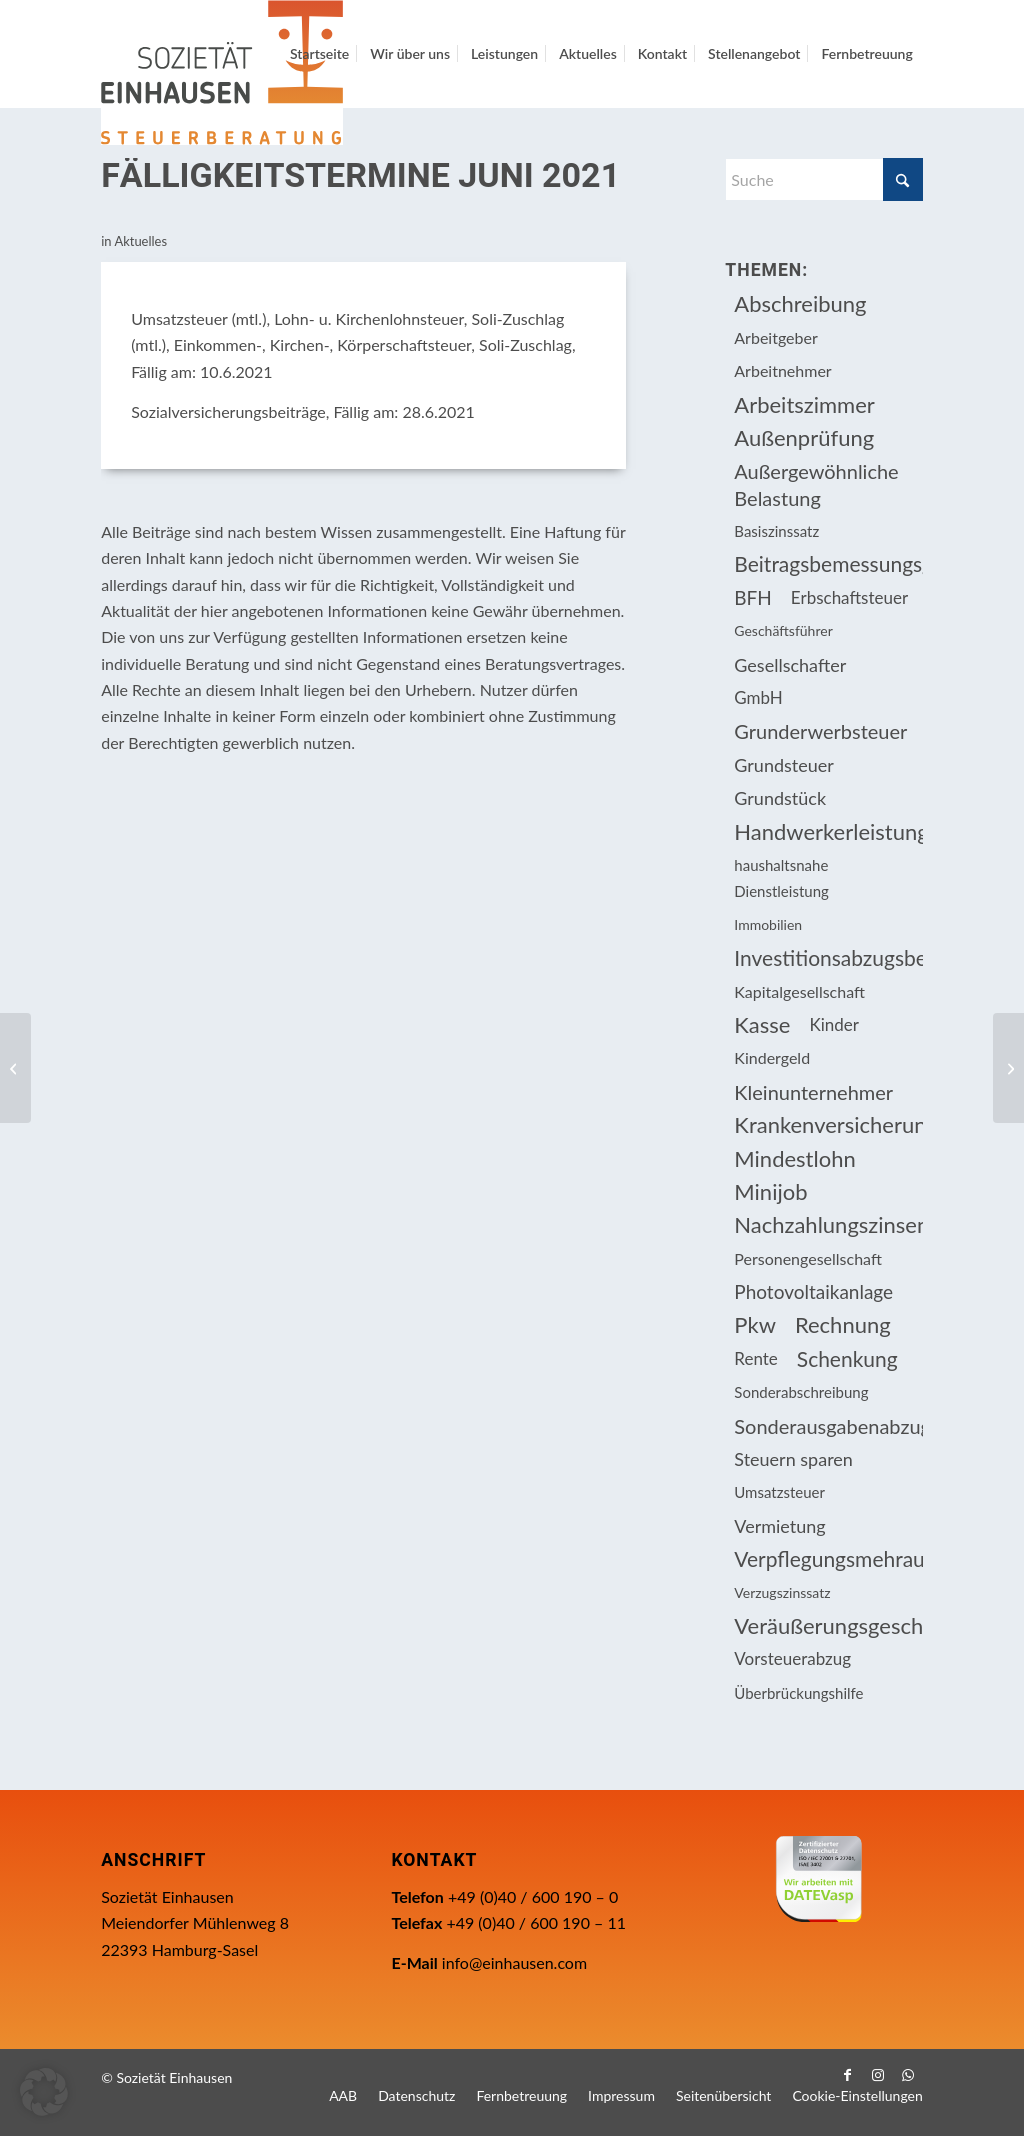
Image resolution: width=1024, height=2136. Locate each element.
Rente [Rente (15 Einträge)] (755, 1358)
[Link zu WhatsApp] (908, 2075)
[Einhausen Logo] (222, 72)
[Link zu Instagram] (878, 2075)
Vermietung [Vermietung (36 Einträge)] (779, 1526)
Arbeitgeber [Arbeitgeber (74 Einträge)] (775, 337)
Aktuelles (140, 241)
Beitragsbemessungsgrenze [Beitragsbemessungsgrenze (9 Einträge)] (828, 563)
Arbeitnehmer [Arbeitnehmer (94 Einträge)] (782, 370)
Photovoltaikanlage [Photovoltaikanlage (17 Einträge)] (813, 1291)
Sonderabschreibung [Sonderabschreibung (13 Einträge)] (801, 1392)
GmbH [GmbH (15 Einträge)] (758, 697)
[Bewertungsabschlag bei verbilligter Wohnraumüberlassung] (1008, 1068)
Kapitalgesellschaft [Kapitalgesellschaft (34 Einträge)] (799, 991)
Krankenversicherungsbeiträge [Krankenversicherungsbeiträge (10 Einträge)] (828, 1124)
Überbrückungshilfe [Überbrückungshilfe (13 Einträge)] (798, 1693)
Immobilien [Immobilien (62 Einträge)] (768, 924)
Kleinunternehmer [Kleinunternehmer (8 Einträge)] (813, 1092)
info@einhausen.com (514, 1962)
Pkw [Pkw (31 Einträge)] (755, 1324)
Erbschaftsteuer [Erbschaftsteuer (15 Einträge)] (849, 597)
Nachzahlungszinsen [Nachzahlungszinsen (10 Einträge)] (828, 1224)
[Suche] (823, 179)
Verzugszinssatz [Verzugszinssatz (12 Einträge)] (782, 1592)
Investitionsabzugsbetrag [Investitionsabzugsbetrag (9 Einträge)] (828, 957)
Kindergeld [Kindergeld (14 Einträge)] (772, 1057)
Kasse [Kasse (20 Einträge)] (762, 1024)
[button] (44, 2092)
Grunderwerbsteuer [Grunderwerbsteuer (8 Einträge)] (820, 731)
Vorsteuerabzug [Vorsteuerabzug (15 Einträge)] (792, 1658)
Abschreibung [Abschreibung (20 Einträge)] (800, 303)
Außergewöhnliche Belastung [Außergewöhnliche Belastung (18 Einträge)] (816, 484)
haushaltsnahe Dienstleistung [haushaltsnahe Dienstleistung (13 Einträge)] (781, 878)
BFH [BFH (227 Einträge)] (753, 597)
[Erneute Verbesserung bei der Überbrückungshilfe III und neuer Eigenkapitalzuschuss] (15, 1068)
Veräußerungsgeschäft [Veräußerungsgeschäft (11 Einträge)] (828, 1625)
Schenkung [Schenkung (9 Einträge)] (847, 1358)
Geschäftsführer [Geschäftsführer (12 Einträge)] (783, 630)
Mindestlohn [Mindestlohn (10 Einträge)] (794, 1158)
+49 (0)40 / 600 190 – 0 (533, 1896)
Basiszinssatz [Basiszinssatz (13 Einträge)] (776, 531)
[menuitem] (319, 54)
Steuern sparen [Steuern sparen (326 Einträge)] (793, 1459)
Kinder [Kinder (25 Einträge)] (834, 1024)
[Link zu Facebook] (848, 2075)
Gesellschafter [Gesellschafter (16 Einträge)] (790, 665)
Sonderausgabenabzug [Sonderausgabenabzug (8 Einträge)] (828, 1426)
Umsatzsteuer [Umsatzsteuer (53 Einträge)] (779, 1492)
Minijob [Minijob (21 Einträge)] (770, 1191)
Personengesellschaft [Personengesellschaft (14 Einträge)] (808, 1258)
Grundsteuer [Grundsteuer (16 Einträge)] (784, 765)
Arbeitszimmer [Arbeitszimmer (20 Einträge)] (804, 404)
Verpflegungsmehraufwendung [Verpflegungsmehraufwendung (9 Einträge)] (828, 1558)
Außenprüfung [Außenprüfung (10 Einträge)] (804, 437)
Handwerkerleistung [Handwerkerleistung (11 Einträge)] (828, 831)
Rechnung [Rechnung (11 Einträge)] (843, 1324)
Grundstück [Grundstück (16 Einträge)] (780, 798)
